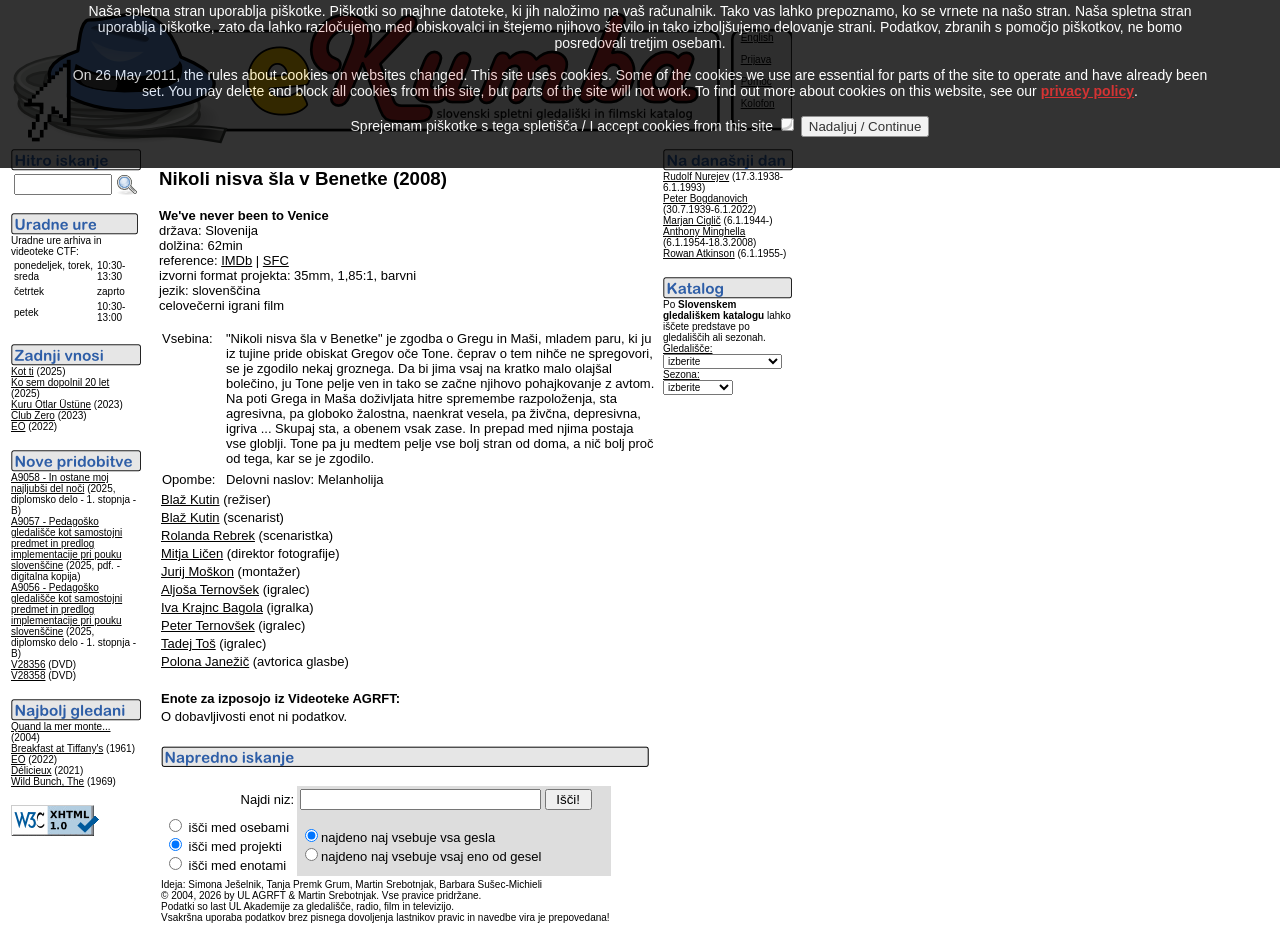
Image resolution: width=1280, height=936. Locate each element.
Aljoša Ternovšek (210, 589)
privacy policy (1087, 69)
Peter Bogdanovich (705, 198)
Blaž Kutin (190, 499)
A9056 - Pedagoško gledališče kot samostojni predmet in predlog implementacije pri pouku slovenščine (66, 609)
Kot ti (22, 371)
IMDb (236, 260)
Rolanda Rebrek (208, 535)
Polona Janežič (205, 661)
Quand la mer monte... (61, 726)
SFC (276, 260)
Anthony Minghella (704, 231)
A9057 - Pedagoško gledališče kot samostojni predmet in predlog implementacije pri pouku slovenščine (66, 543)
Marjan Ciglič (692, 220)
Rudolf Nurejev (696, 176)
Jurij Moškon (197, 571)
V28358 (28, 675)
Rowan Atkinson (699, 253)
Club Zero (33, 415)
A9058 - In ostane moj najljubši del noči (60, 483)
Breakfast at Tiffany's (57, 748)
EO (18, 426)
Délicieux (31, 770)
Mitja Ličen (192, 553)
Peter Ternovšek (208, 625)
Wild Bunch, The (47, 781)
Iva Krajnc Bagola (212, 607)
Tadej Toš (188, 643)
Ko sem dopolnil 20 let (60, 382)
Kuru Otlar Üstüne (51, 404)
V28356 (28, 664)
